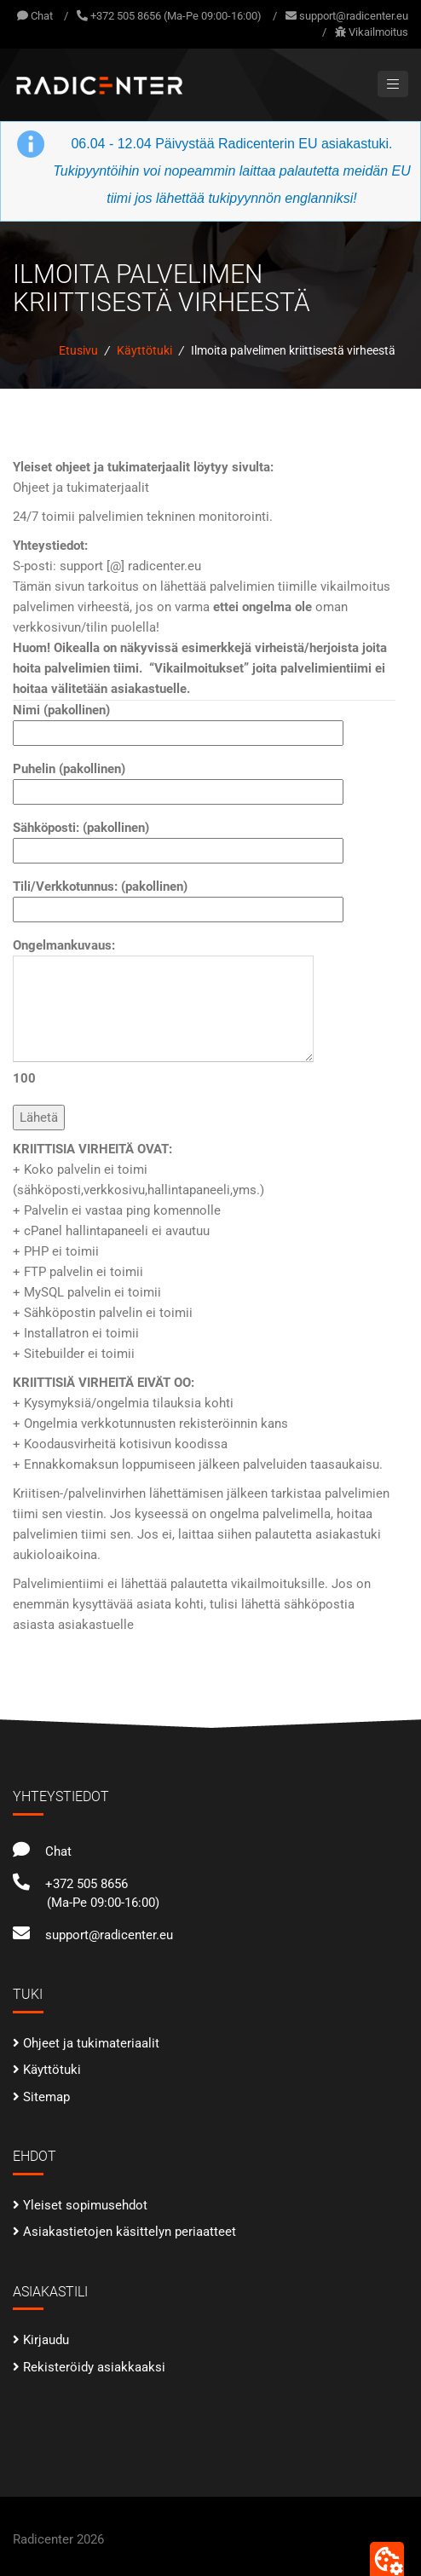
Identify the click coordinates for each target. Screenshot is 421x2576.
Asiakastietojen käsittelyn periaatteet (129, 2231)
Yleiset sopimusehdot (85, 2205)
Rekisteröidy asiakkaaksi (94, 2367)
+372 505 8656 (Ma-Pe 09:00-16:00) (176, 15)
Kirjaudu (46, 2340)
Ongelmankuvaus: (163, 1012)
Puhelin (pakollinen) (178, 780)
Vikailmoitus (378, 32)
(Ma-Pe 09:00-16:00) (103, 1902)
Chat (35, 15)
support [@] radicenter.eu (130, 566)
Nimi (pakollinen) (178, 721)
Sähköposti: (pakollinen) (178, 839)
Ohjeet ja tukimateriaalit (91, 2043)
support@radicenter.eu (353, 15)
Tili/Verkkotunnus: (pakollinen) (178, 898)
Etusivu (78, 350)
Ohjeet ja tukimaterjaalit (81, 487)
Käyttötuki (144, 350)
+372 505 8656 (70, 1884)
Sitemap (46, 2097)
